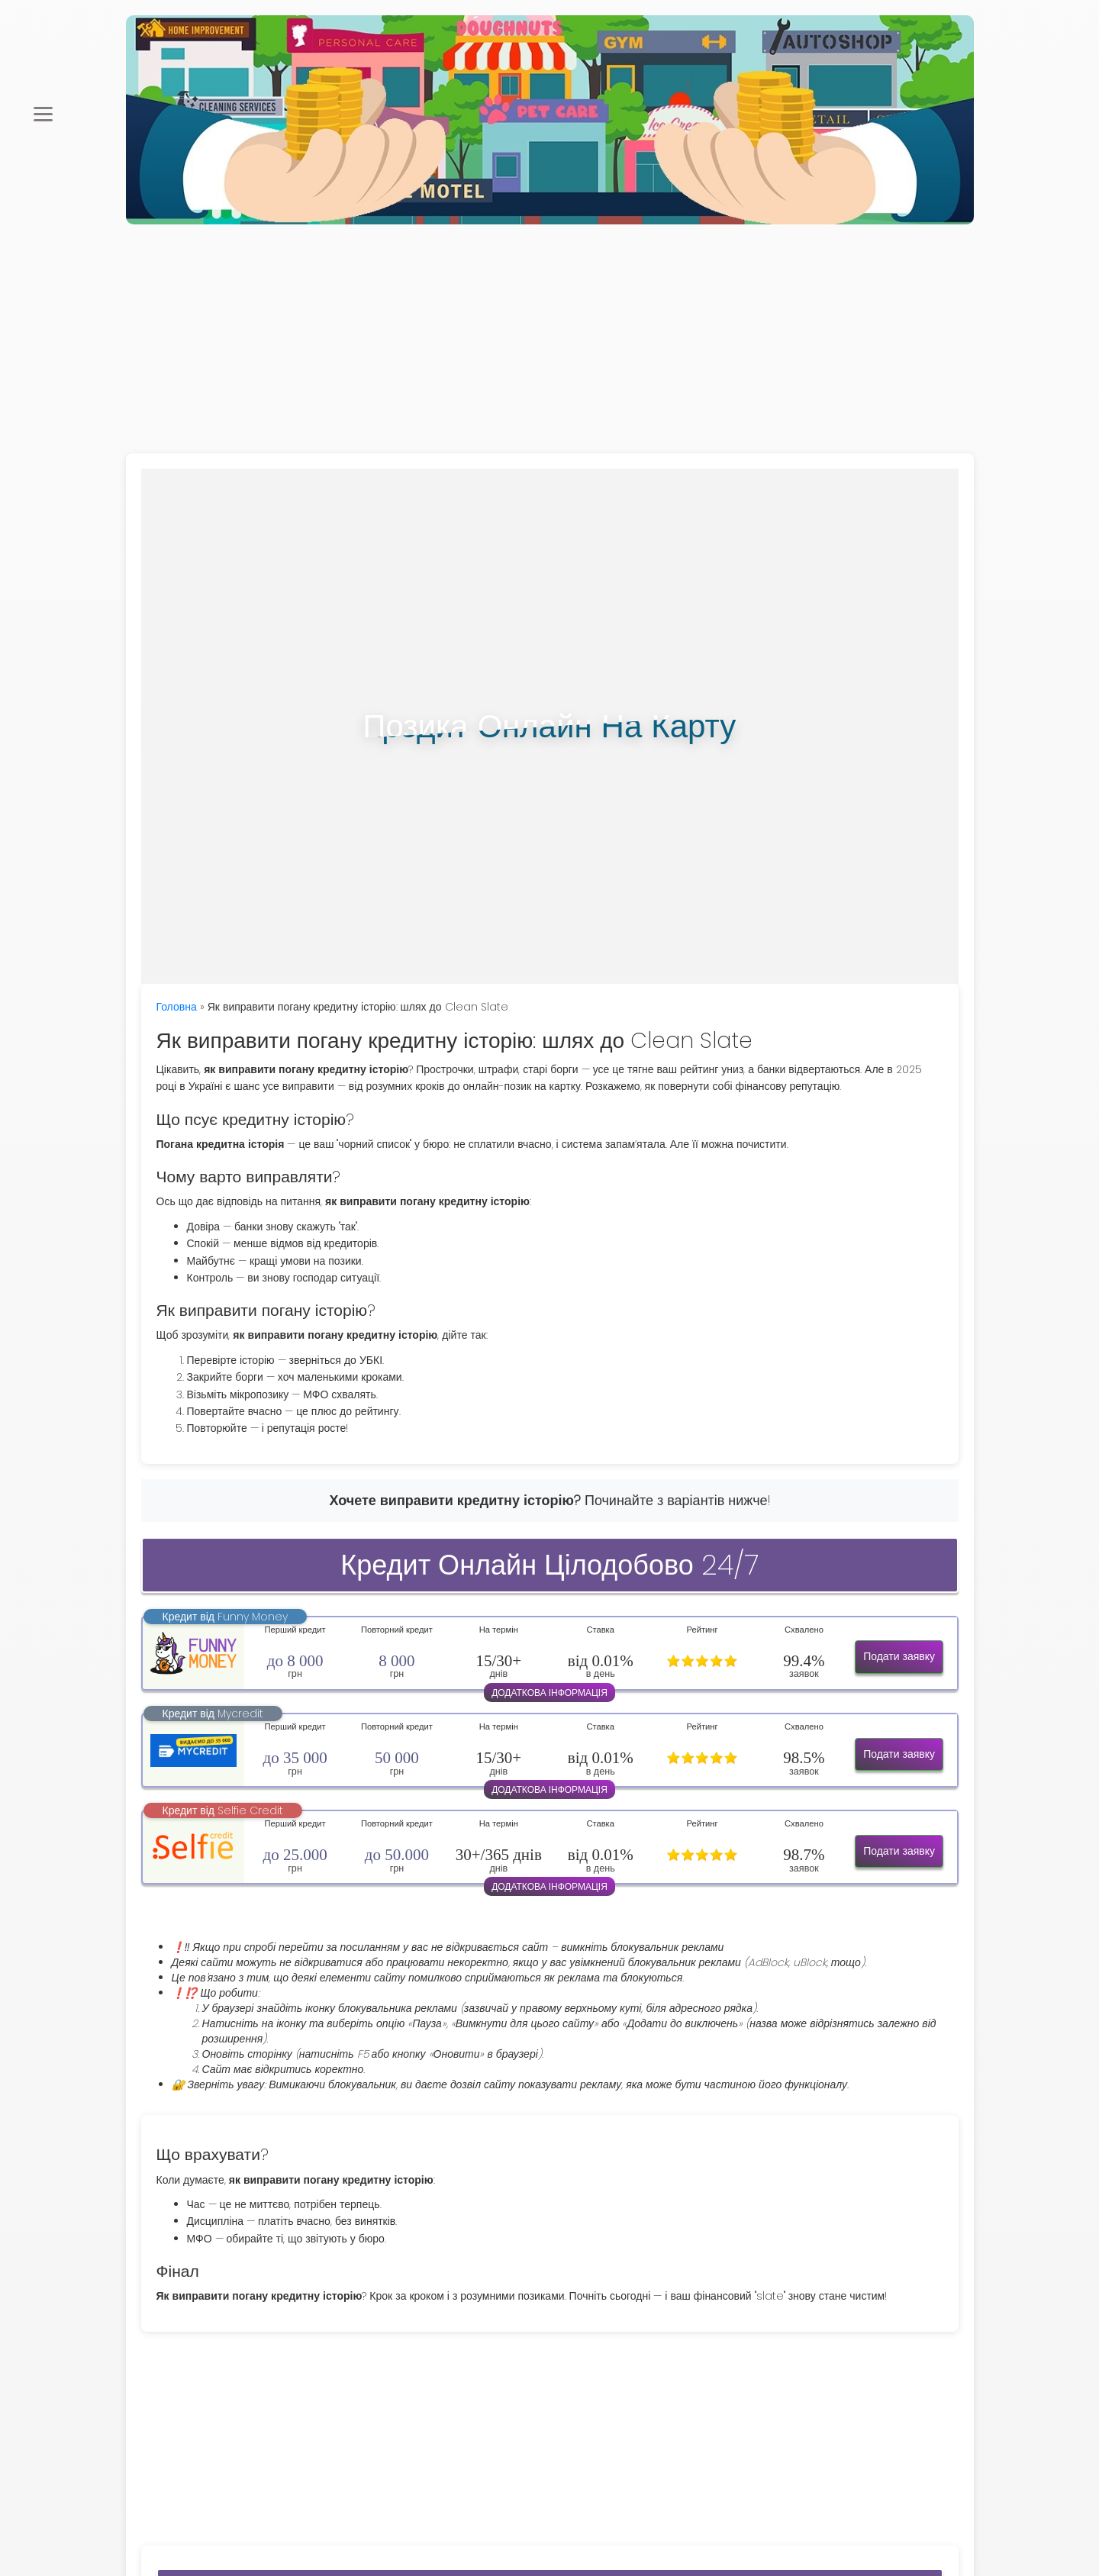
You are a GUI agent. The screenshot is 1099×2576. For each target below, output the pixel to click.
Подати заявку (899, 1656)
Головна (176, 1006)
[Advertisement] (549, 339)
